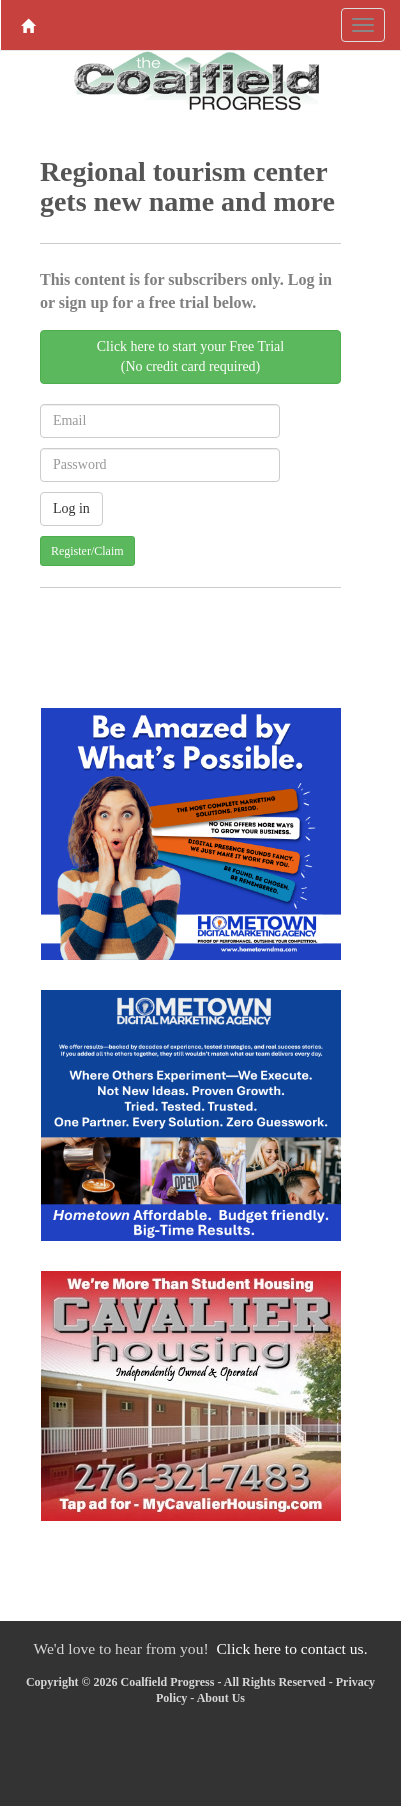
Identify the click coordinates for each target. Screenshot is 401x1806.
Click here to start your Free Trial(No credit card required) (190, 356)
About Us (221, 1698)
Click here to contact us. (291, 1648)
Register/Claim (87, 551)
